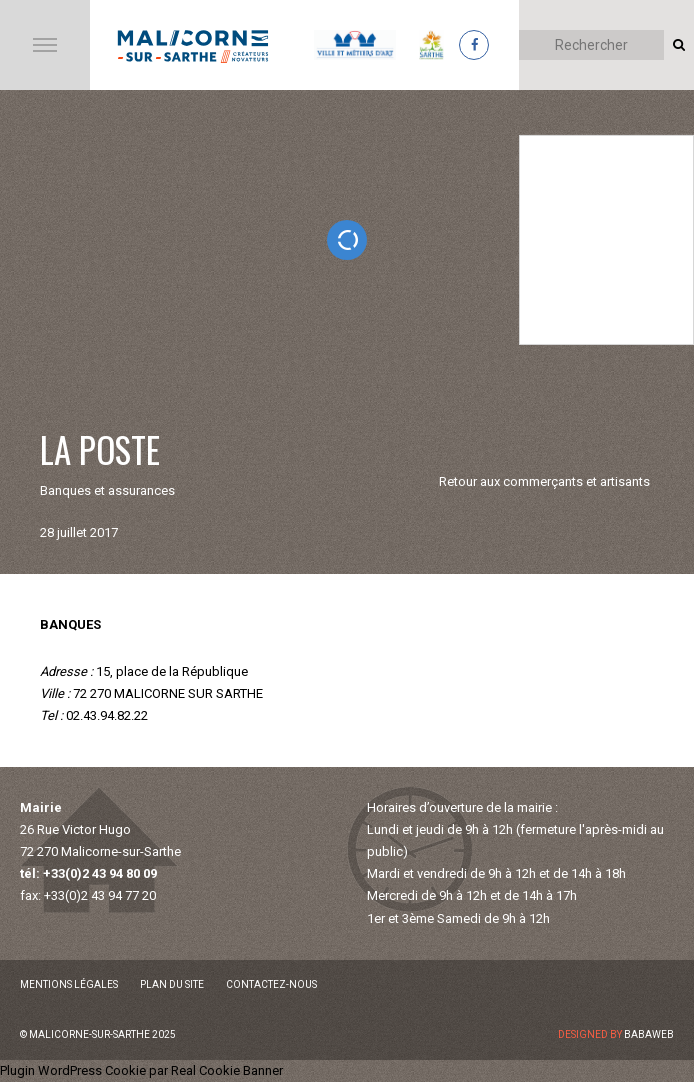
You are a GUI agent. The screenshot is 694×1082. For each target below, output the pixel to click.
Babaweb (649, 1034)
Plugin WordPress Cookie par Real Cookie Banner (141, 1070)
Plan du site (172, 984)
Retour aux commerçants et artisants (544, 481)
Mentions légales (69, 984)
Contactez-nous (271, 984)
